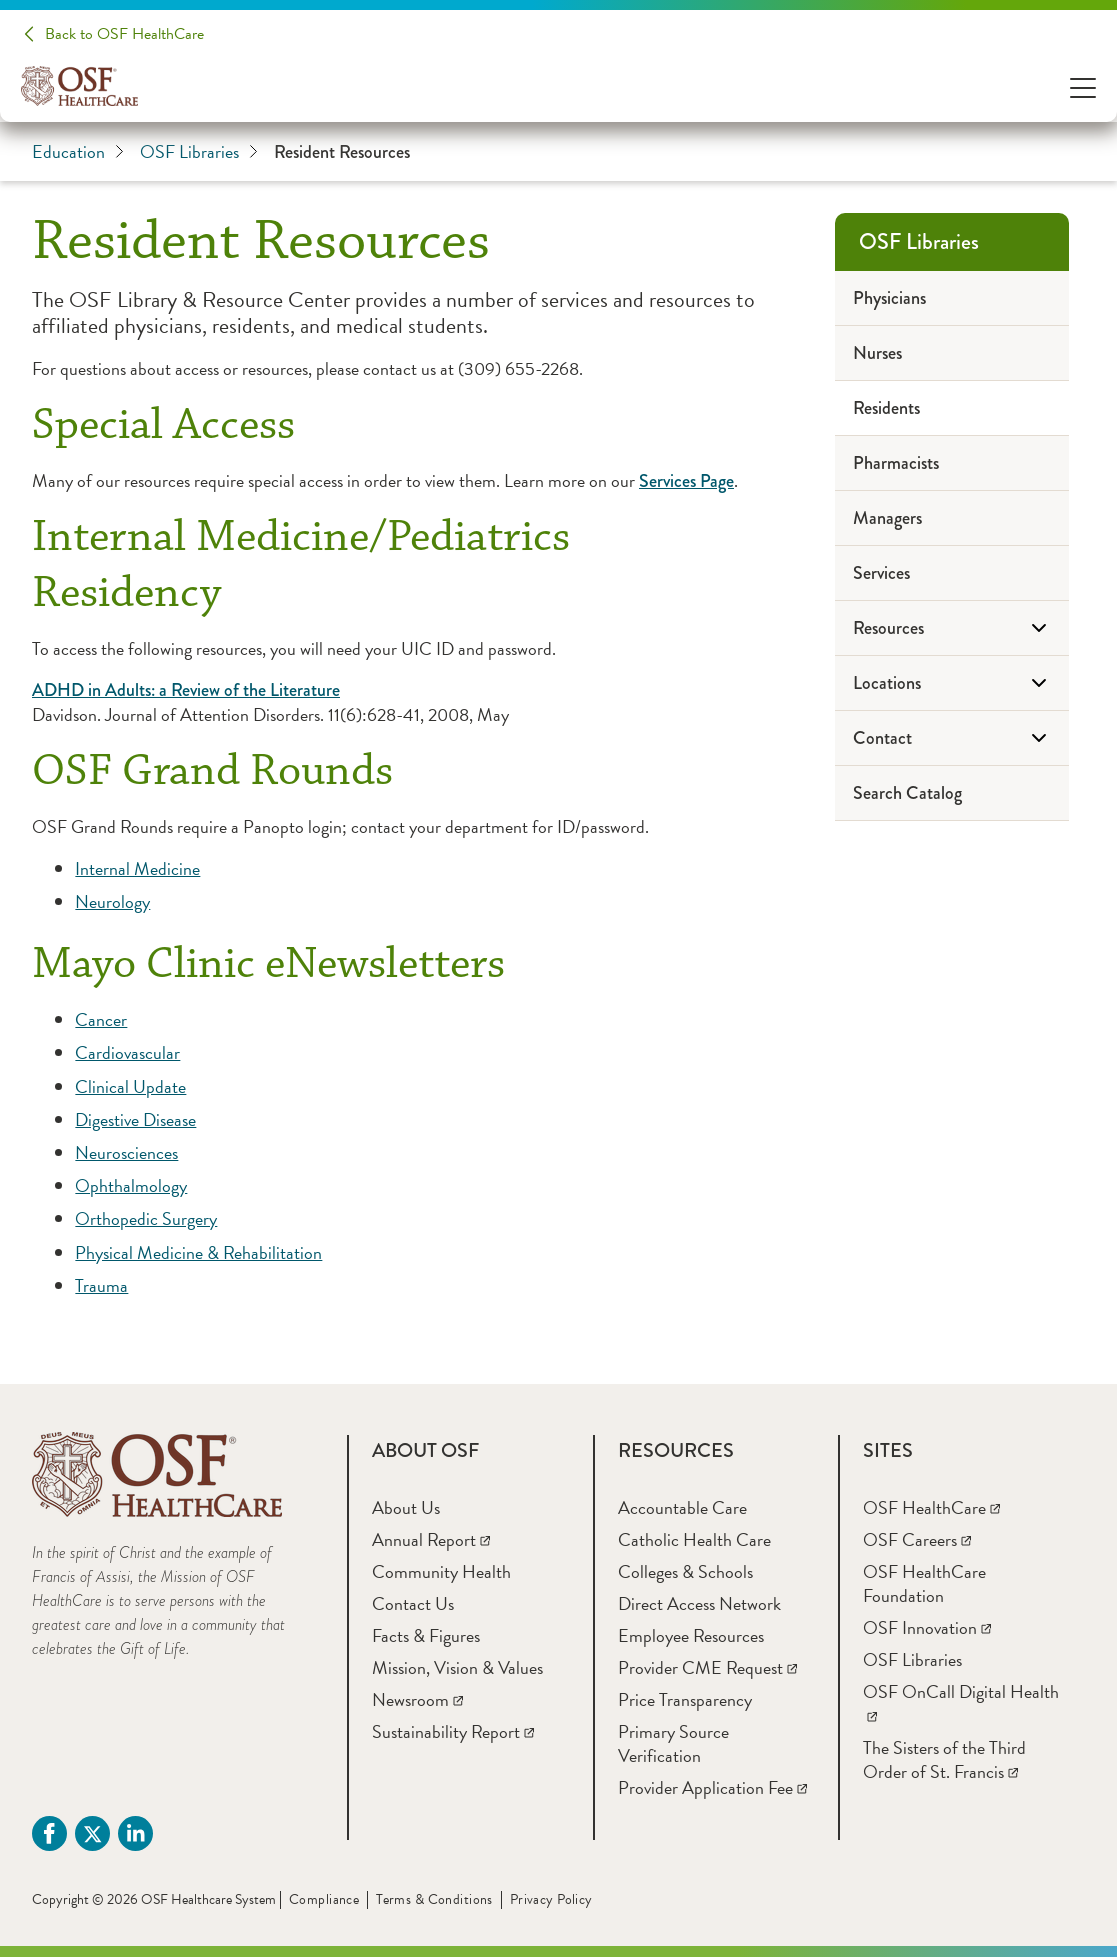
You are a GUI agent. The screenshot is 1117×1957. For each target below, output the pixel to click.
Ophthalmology (131, 1185)
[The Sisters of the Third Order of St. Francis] (944, 1759)
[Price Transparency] (685, 1699)
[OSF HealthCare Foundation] (924, 1583)
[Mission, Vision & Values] (457, 1667)
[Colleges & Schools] (685, 1571)
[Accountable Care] (682, 1507)
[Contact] (952, 738)
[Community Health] (441, 1571)
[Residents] (952, 408)
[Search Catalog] (952, 793)
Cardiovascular (127, 1052)
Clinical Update (130, 1086)
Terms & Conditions (434, 1899)
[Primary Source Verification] (673, 1743)
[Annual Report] (431, 1539)
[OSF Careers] (917, 1539)
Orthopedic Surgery (146, 1218)
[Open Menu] (1083, 86)
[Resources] (952, 628)
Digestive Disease (135, 1119)
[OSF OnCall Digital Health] (961, 1703)
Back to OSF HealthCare (124, 34)
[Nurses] (952, 353)
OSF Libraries (199, 152)
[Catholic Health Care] (694, 1539)
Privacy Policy (551, 1899)
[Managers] (952, 518)
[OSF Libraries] (952, 242)
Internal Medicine (137, 868)
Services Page (686, 481)
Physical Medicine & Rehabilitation (198, 1252)
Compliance (324, 1899)
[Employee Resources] (691, 1635)
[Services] (952, 573)
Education (78, 152)
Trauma (101, 1285)
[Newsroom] (417, 1699)
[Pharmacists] (952, 463)
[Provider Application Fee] (712, 1787)
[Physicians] (952, 298)
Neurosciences (126, 1152)
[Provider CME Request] (707, 1667)
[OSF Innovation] (927, 1627)
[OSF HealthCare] (931, 1507)
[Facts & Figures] (426, 1635)
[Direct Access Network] (699, 1603)
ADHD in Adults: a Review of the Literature (186, 690)
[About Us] (406, 1507)
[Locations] (952, 683)
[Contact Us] (413, 1603)
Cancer (101, 1019)
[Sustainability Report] (453, 1731)
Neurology (112, 901)
